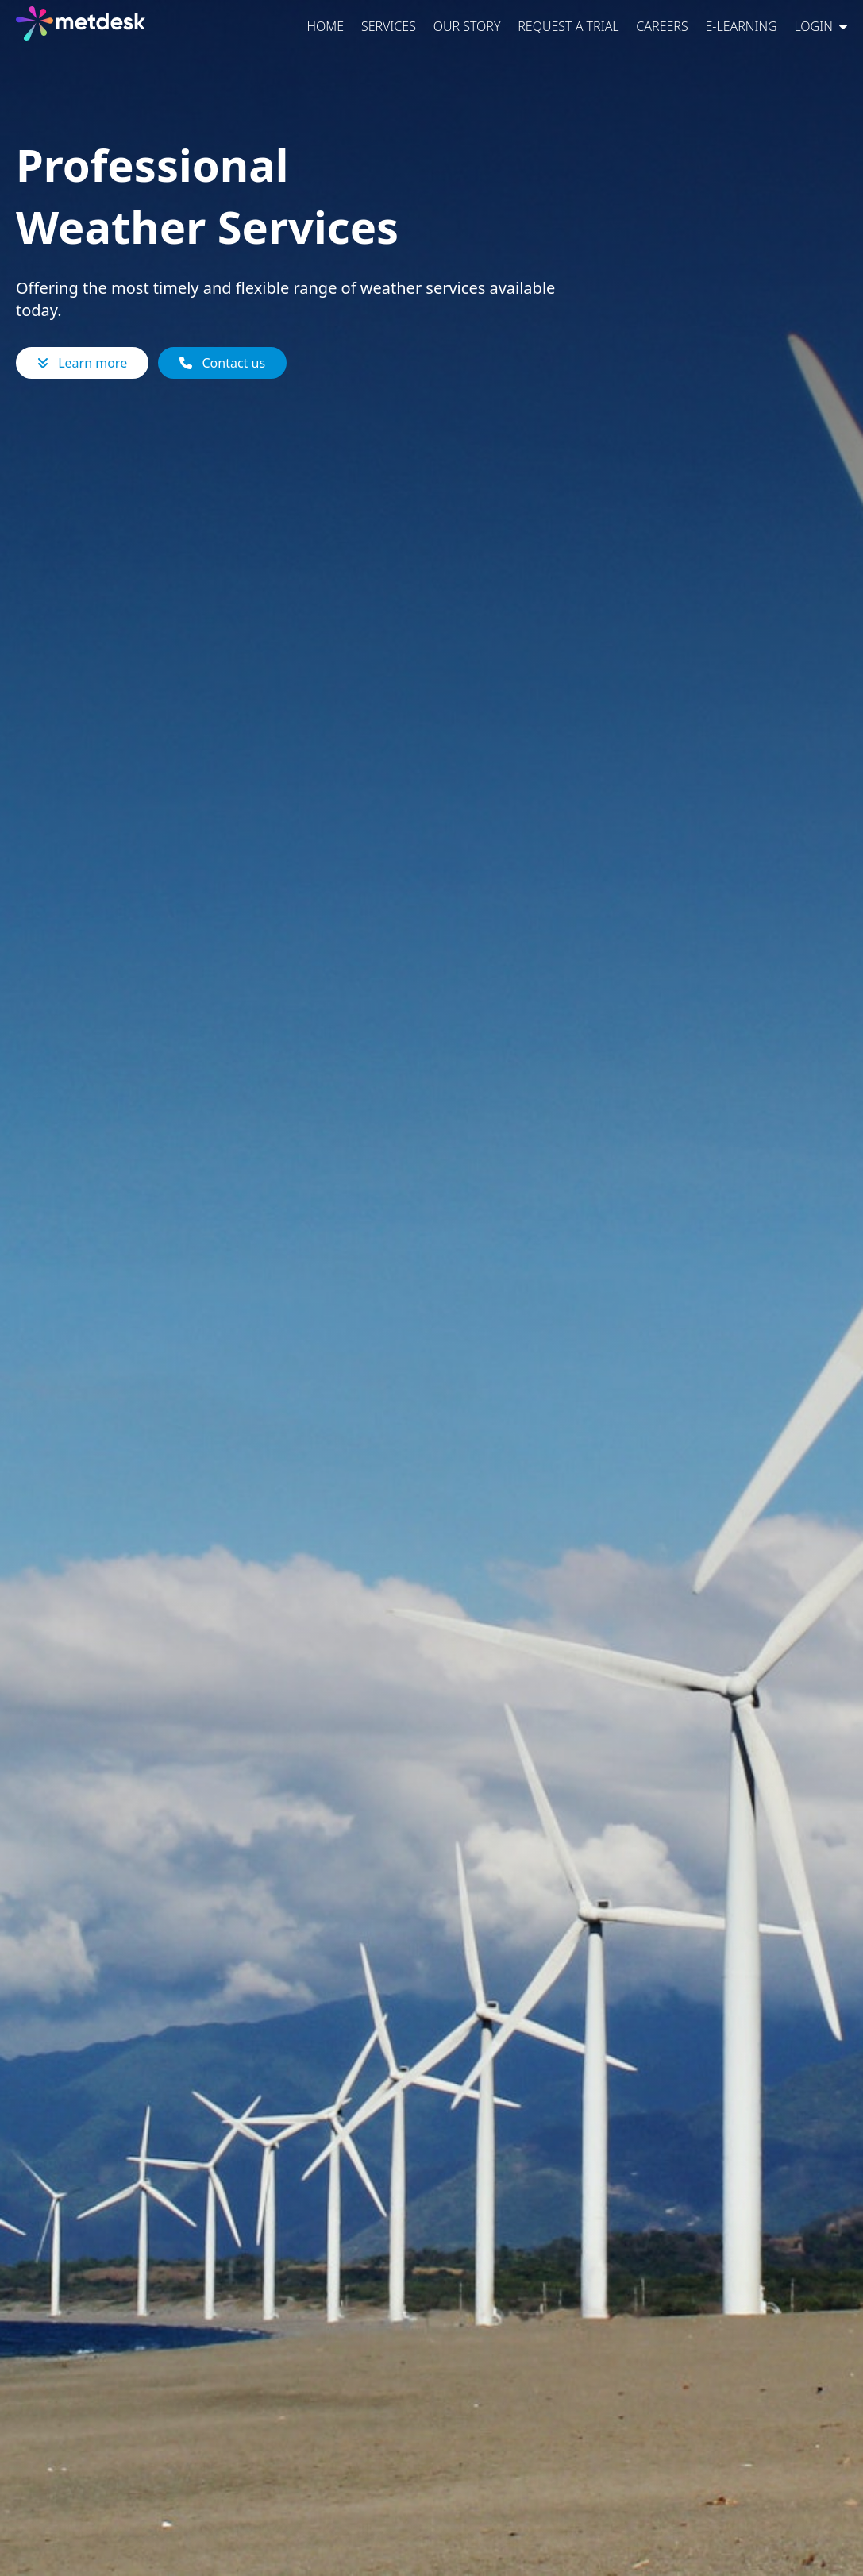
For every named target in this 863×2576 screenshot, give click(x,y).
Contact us (222, 363)
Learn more (82, 363)
